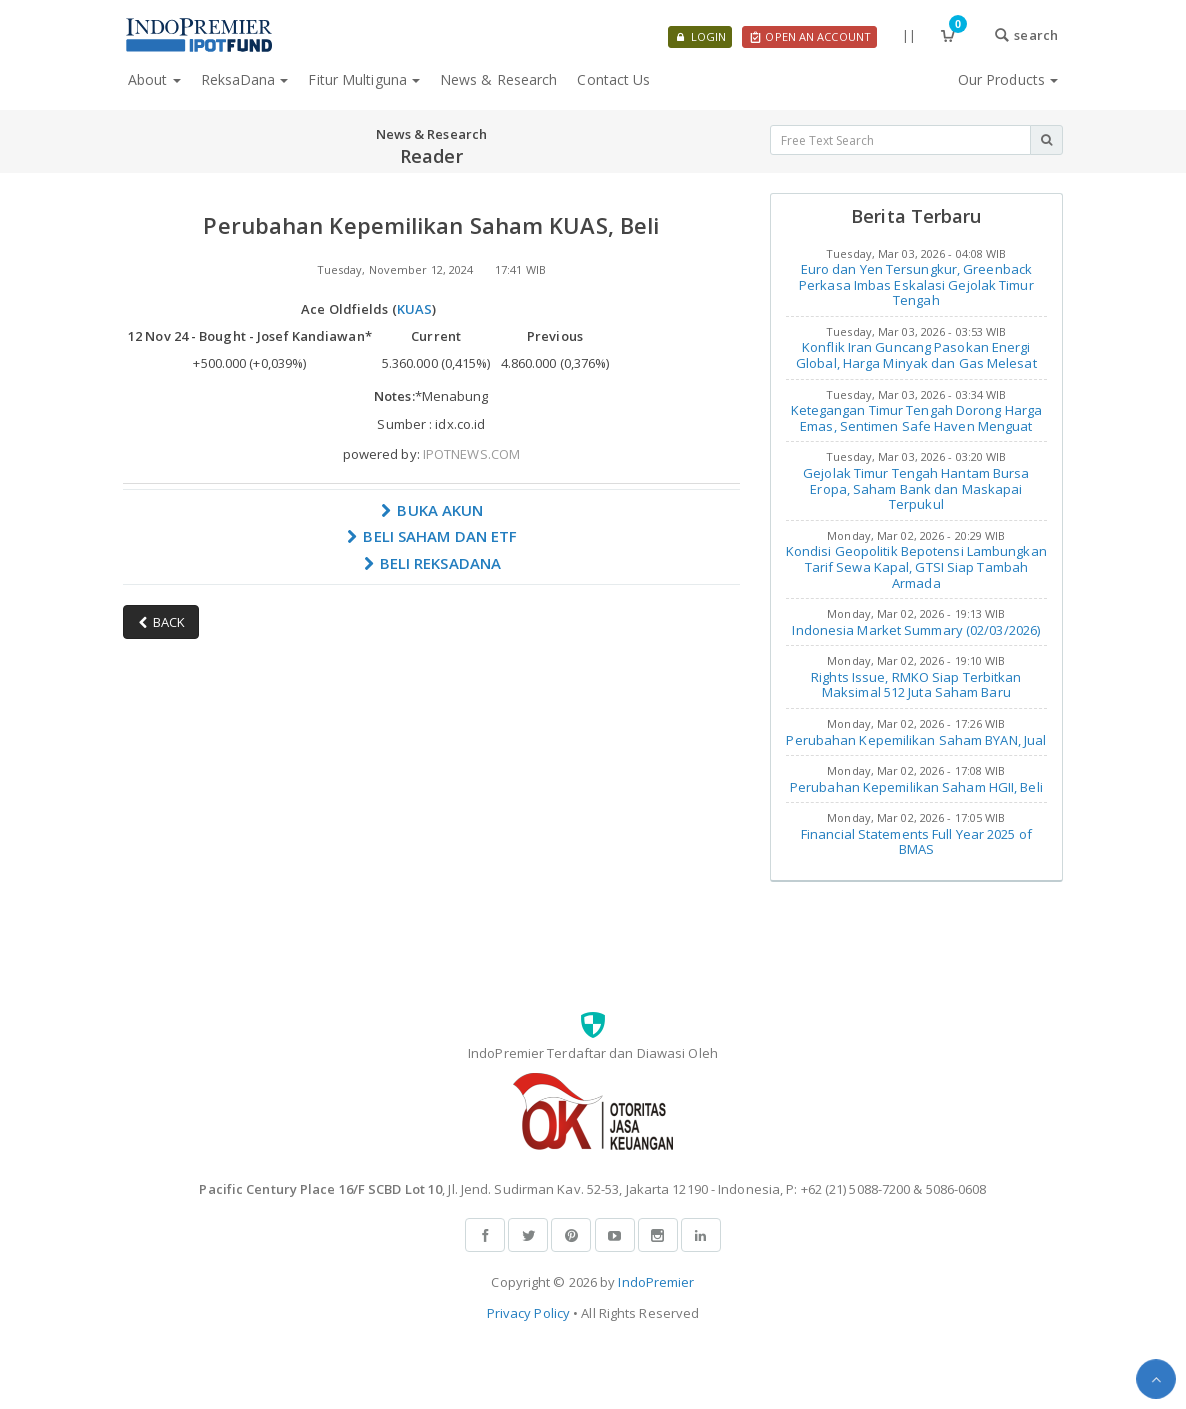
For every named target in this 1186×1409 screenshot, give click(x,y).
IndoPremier (656, 1282)
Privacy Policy (528, 1313)
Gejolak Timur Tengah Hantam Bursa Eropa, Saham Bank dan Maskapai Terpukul (916, 488)
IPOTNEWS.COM (471, 454)
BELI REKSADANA (432, 563)
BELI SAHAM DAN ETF (431, 536)
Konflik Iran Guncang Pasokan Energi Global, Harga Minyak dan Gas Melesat (916, 355)
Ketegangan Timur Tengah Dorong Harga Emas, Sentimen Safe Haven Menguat (917, 418)
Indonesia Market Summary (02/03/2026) (916, 630)
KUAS (414, 309)
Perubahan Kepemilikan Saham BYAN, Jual (916, 740)
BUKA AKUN (431, 510)
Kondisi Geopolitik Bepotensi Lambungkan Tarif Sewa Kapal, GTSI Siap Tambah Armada (916, 566)
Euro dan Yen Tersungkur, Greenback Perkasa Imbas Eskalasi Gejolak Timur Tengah (916, 284)
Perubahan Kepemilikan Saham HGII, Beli (916, 787)
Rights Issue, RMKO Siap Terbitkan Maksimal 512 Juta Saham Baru (916, 685)
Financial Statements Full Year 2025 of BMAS (916, 842)
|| (909, 35)
